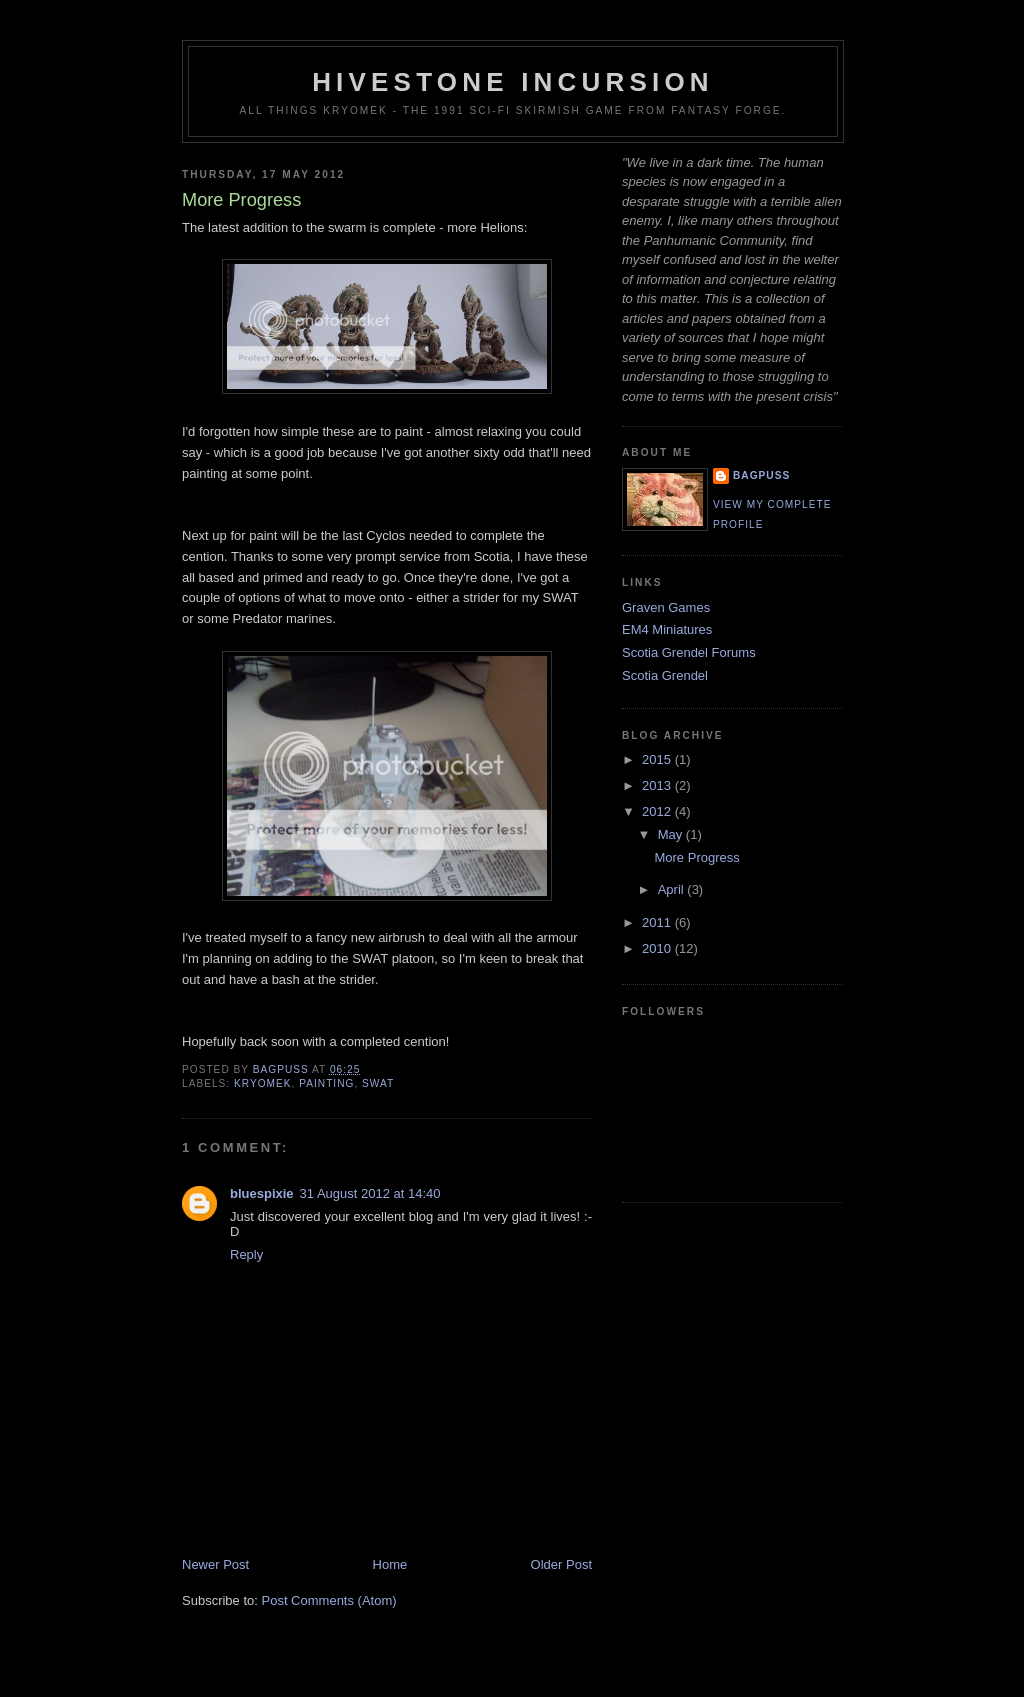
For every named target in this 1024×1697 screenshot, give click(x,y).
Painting (326, 1083)
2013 (658, 785)
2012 (658, 811)
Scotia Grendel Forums (689, 652)
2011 (658, 922)
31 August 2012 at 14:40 (370, 1193)
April (673, 889)
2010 (658, 948)
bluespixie (262, 1193)
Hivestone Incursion (513, 82)
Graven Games (666, 607)
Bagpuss (761, 475)
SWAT (378, 1083)
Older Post (561, 1564)
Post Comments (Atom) (329, 1600)
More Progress (696, 857)
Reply (246, 1254)
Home (390, 1564)
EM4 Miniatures (667, 629)
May (672, 834)
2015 (658, 759)
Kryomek (263, 1083)
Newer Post (215, 1564)
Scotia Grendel (665, 675)
